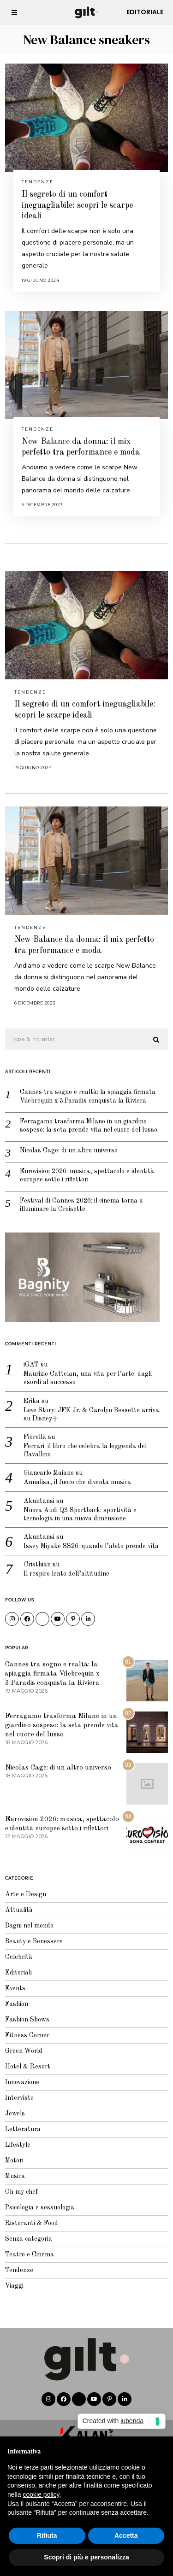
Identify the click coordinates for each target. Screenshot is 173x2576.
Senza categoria (28, 2239)
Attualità (19, 1910)
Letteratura (23, 2129)
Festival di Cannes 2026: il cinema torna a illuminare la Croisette (81, 1204)
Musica (15, 2176)
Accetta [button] (126, 2535)
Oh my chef (21, 2192)
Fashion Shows (27, 2019)
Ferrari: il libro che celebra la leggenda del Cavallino (85, 1450)
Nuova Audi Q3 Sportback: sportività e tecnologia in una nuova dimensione (80, 1514)
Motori (14, 2160)
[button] (157, 1039)
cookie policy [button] (41, 2494)
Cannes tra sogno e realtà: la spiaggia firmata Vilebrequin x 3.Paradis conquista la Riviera (87, 1096)
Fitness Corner (27, 2035)
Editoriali (18, 1972)
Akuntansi (39, 1501)
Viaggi (14, 2286)
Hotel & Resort (27, 2066)
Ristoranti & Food (31, 2223)
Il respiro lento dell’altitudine (66, 1574)
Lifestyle (17, 2145)
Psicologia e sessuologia (39, 2207)
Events (15, 1988)
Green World (23, 2051)
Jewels (15, 2113)
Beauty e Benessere (34, 1941)
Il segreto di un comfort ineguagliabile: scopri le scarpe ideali (77, 205)
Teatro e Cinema (29, 2254)
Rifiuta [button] (47, 2535)
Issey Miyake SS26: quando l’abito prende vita (91, 1546)
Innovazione (22, 2082)
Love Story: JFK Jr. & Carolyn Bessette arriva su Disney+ (91, 1414)
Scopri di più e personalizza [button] (86, 2557)
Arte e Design (25, 1894)
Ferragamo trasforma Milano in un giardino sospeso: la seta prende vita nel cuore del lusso (88, 1125)
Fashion (16, 2004)
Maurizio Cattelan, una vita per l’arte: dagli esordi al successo (88, 1378)
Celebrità (18, 1957)
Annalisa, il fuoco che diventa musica (77, 1482)
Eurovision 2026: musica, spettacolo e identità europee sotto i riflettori (87, 1175)
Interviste (19, 2098)
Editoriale (144, 12)
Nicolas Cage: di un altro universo (69, 1150)
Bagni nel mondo (29, 1925)
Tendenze (38, 181)
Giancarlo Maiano (49, 1473)
